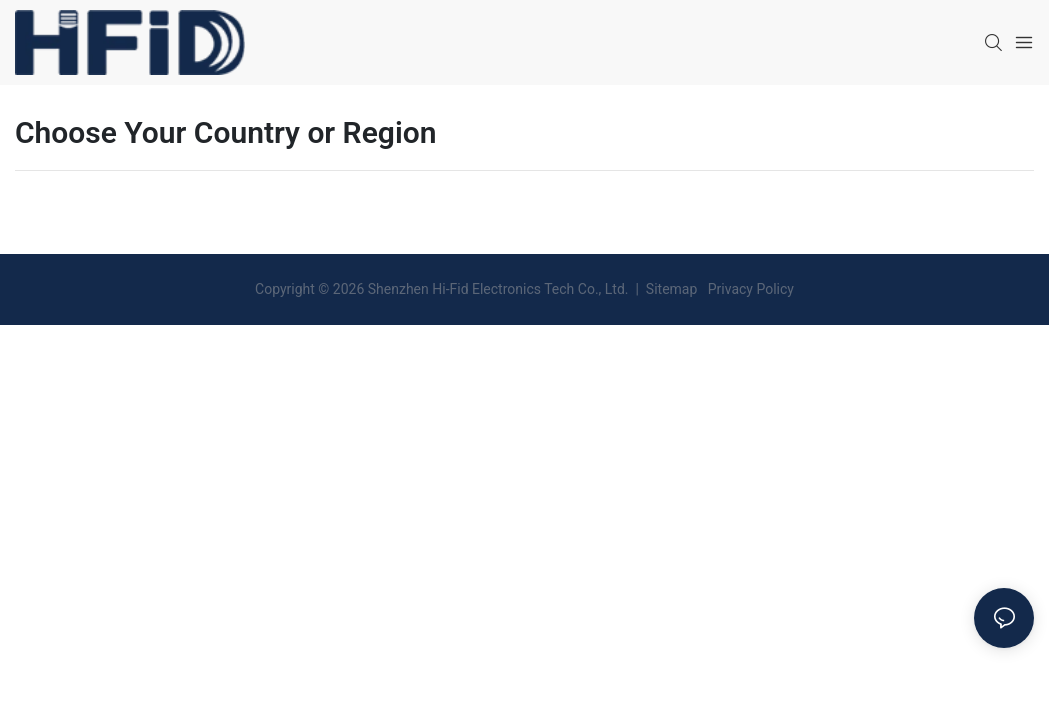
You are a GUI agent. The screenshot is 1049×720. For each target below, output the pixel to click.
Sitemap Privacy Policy (718, 289)
